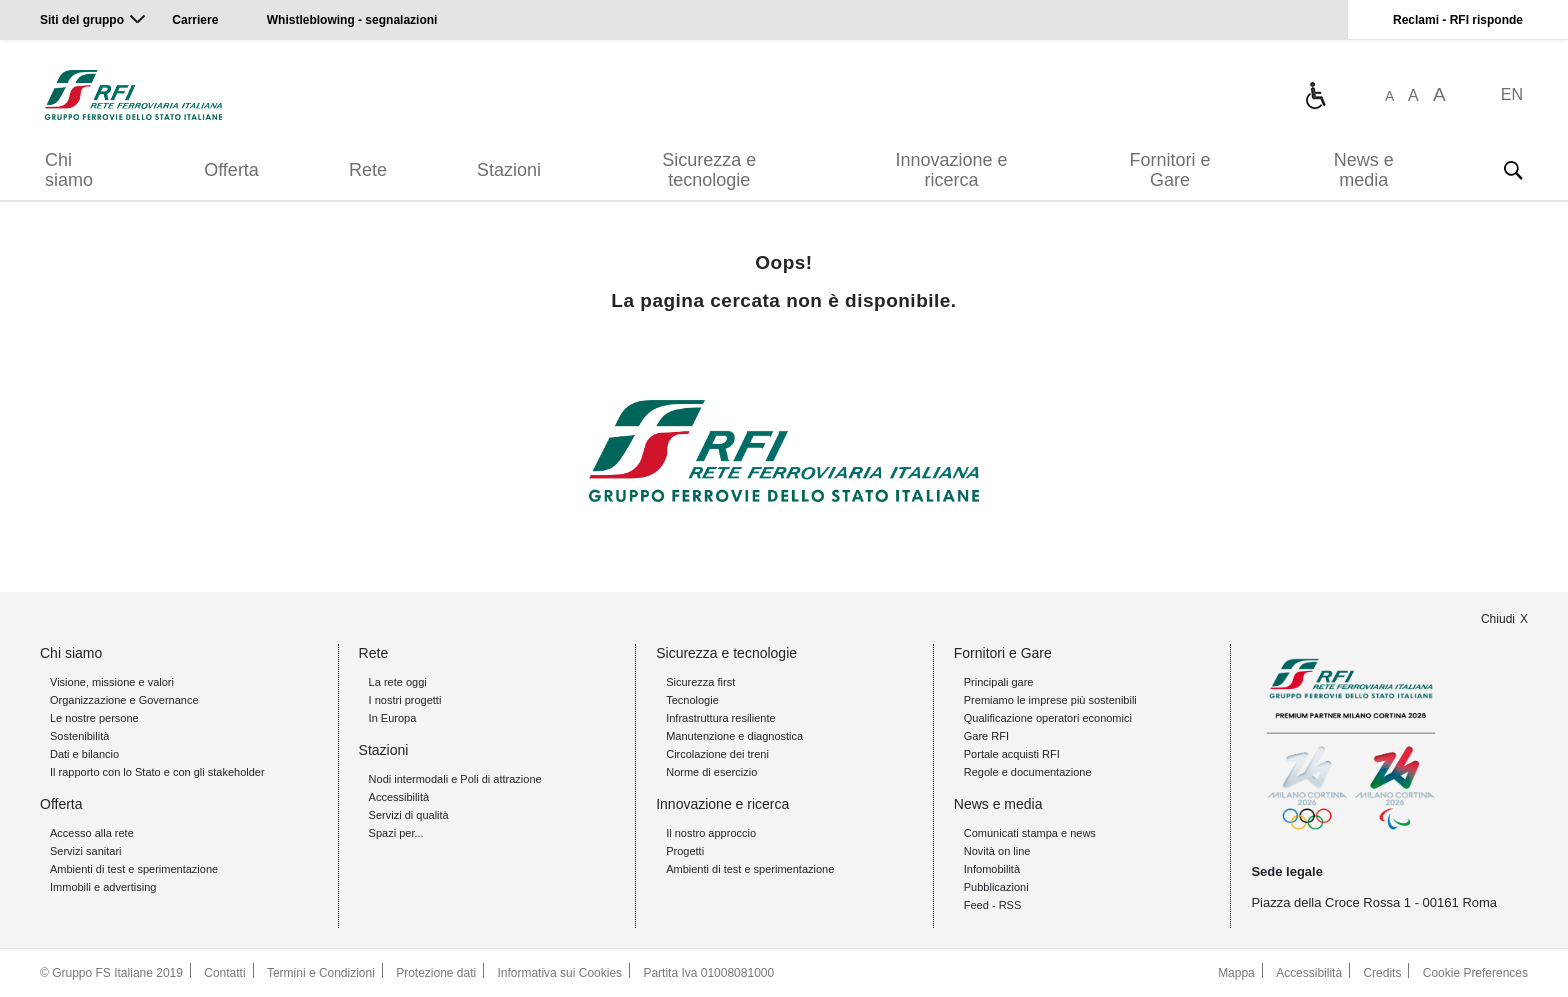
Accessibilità (399, 797)
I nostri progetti (405, 700)
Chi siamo (69, 170)
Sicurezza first (700, 682)
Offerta (231, 170)
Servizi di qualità (409, 815)
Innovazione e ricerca (951, 170)
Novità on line (997, 851)
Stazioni (509, 170)
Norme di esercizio (711, 772)
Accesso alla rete (92, 833)
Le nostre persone (94, 718)
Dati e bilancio (84, 754)
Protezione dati (436, 973)
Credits (1382, 973)
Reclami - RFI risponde (1458, 20)
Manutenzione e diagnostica (734, 736)
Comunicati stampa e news (1030, 833)
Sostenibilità (79, 736)
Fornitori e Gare (1169, 170)
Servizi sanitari (86, 851)
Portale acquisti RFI (1012, 754)
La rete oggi (398, 682)
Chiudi (1498, 619)
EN (1512, 94)
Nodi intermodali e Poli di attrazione (455, 779)
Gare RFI (986, 736)
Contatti (224, 973)
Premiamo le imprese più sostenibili (1050, 700)
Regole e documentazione (1028, 772)
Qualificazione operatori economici (1048, 718)
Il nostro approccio (711, 833)
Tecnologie (692, 700)
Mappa (1236, 973)
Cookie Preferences (1475, 973)
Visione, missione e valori (112, 682)
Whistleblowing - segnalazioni (352, 20)
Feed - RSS (992, 905)
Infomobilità (992, 869)
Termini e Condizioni (321, 973)
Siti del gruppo (82, 20)
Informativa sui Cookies (560, 973)
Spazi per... (396, 833)
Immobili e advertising (103, 887)
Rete (368, 170)
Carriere (195, 20)
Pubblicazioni (996, 887)
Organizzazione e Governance (124, 700)
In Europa (393, 718)
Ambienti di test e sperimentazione (134, 869)
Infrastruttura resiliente (720, 718)
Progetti (685, 851)
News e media (1364, 170)
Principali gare (999, 682)
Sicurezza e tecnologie (709, 170)
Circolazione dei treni (717, 754)
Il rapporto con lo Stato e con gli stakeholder (157, 772)
